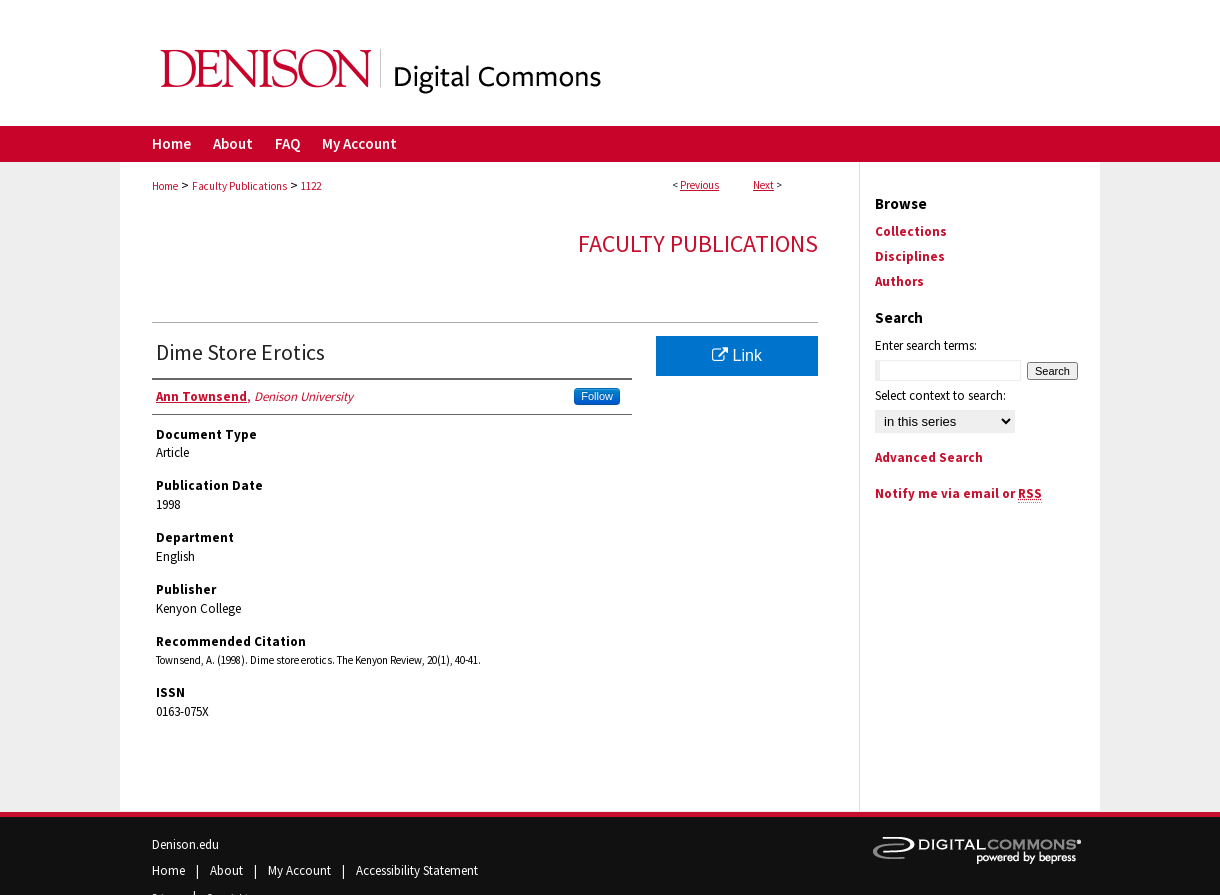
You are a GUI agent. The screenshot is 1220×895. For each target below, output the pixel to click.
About (228, 870)
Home (165, 186)
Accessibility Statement (417, 870)
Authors (899, 281)
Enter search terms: (926, 345)
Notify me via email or (958, 493)
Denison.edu (185, 844)
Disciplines (910, 256)
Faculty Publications (239, 186)
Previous (699, 185)
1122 (311, 186)
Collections (911, 231)
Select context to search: (940, 395)
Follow (597, 396)
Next (763, 185)
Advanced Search (929, 457)
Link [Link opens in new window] (737, 355)
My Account (301, 870)
